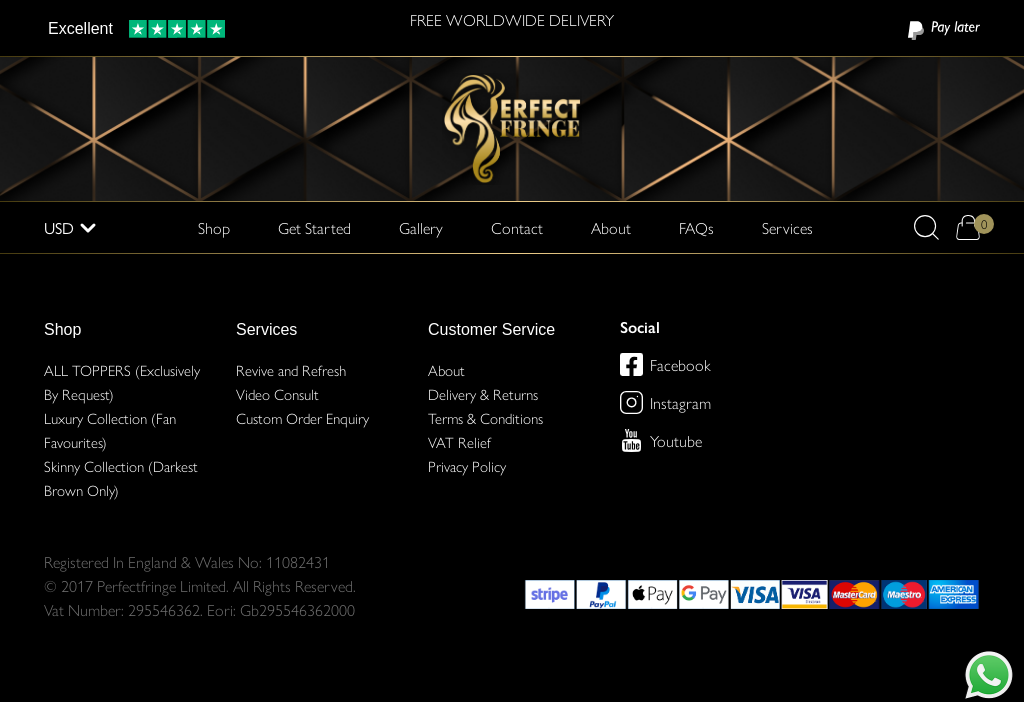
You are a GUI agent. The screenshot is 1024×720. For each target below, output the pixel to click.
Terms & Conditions (485, 417)
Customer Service (491, 329)
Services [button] (787, 227)
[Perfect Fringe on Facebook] (631, 364)
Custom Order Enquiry (302, 417)
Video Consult (277, 393)
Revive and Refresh (291, 369)
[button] (926, 227)
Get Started (314, 227)
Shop (62, 329)
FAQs (696, 227)
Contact (517, 227)
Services (266, 329)
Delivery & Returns (483, 393)
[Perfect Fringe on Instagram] (631, 402)
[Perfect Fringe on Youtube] (631, 440)
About (611, 227)
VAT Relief (459, 441)
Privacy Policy (467, 465)
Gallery (421, 227)
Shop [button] (214, 227)
